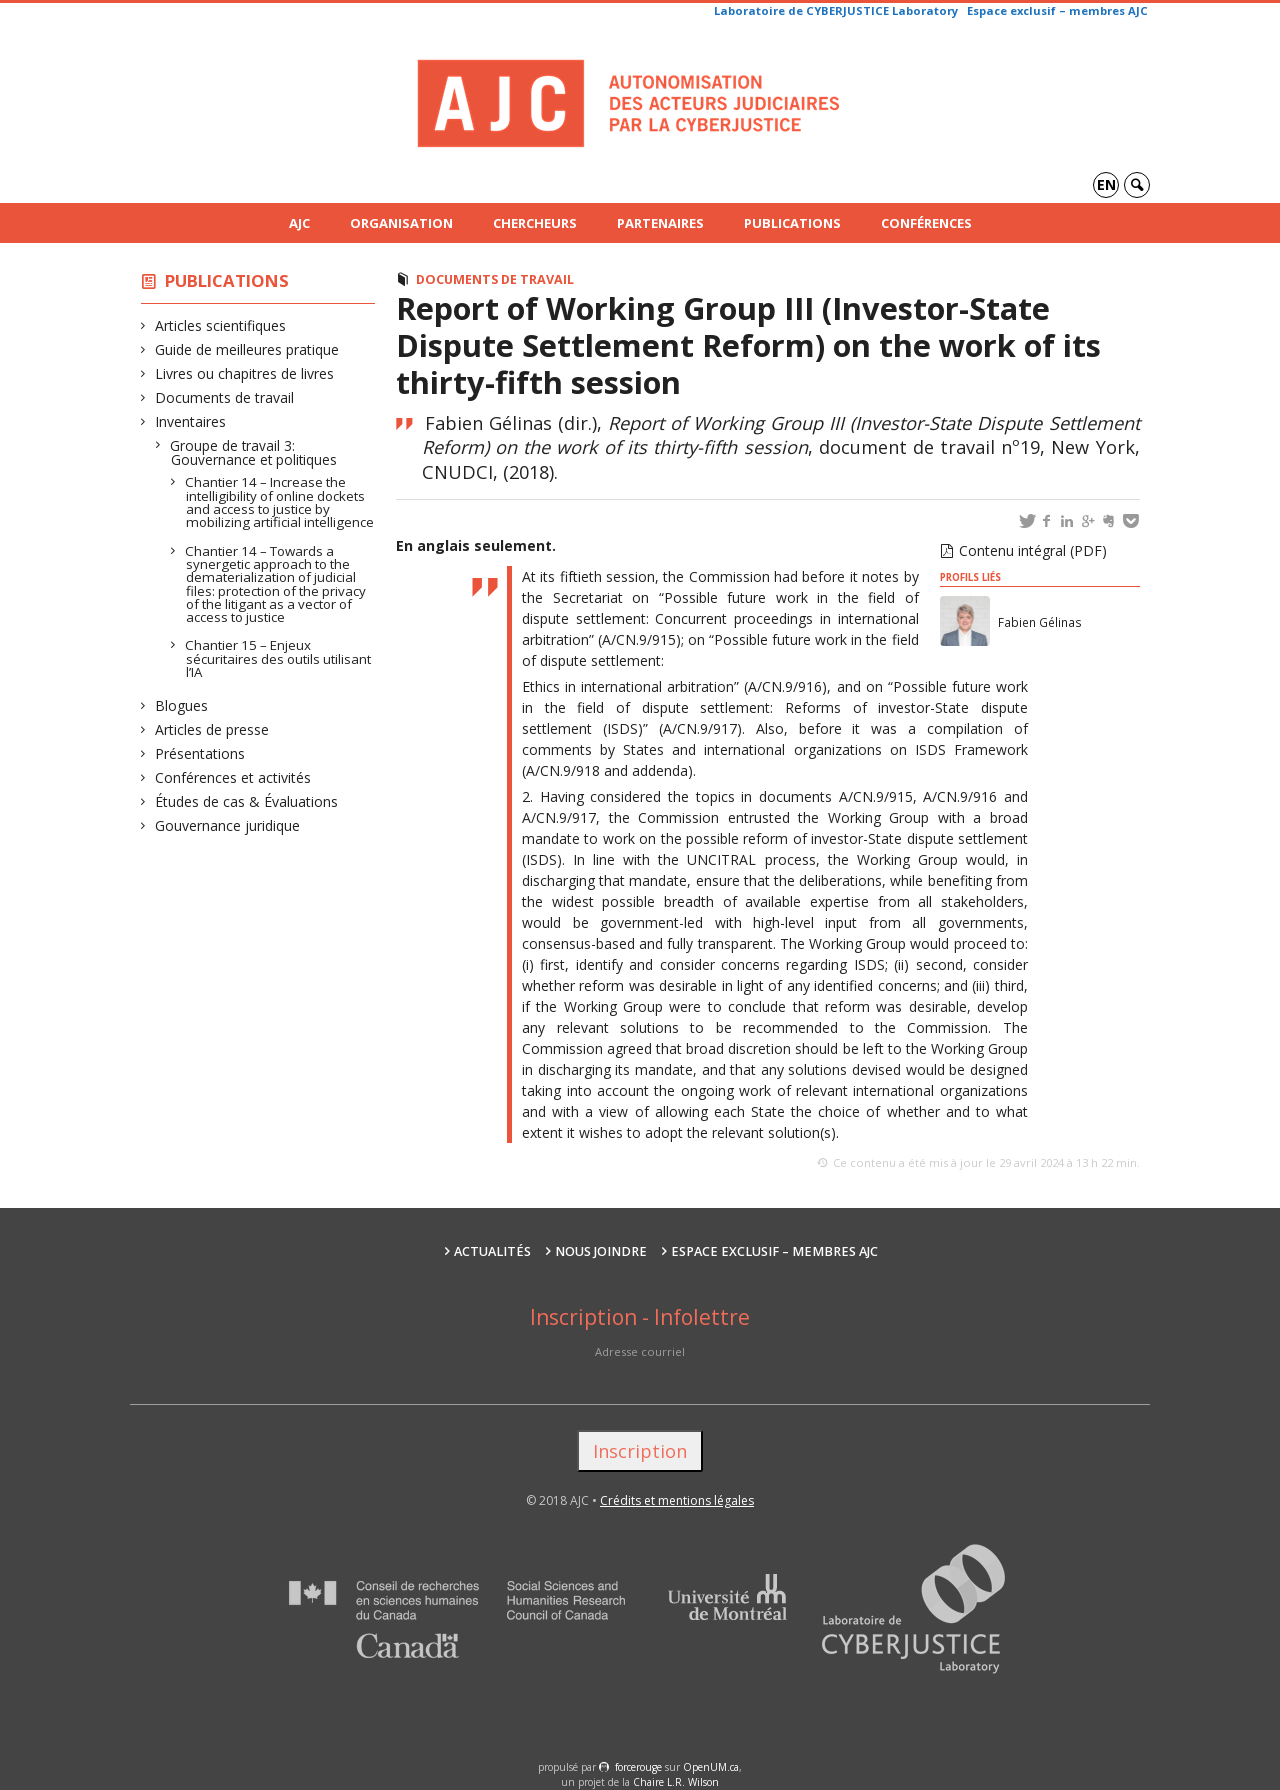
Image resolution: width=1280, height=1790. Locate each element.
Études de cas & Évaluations (247, 801)
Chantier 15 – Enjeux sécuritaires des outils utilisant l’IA (278, 658)
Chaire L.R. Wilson (676, 1782)
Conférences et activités (233, 777)
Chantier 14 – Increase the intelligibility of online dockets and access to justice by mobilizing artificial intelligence (280, 502)
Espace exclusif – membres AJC (1057, 10)
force (638, 1767)
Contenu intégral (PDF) (1033, 550)
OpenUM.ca (711, 1767)
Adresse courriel (640, 1351)
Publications (792, 223)
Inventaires (191, 421)
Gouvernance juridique (228, 825)
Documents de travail (225, 397)
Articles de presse (212, 729)
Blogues (182, 705)
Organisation (401, 223)
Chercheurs (535, 223)
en (1106, 184)
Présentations (200, 753)
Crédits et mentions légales (677, 1500)
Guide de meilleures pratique (247, 349)
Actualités (492, 1251)
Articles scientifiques (221, 325)
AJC (299, 223)
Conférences (926, 223)
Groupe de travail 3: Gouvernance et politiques (254, 452)
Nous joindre (601, 1251)
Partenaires (660, 223)
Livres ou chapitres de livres (245, 373)
